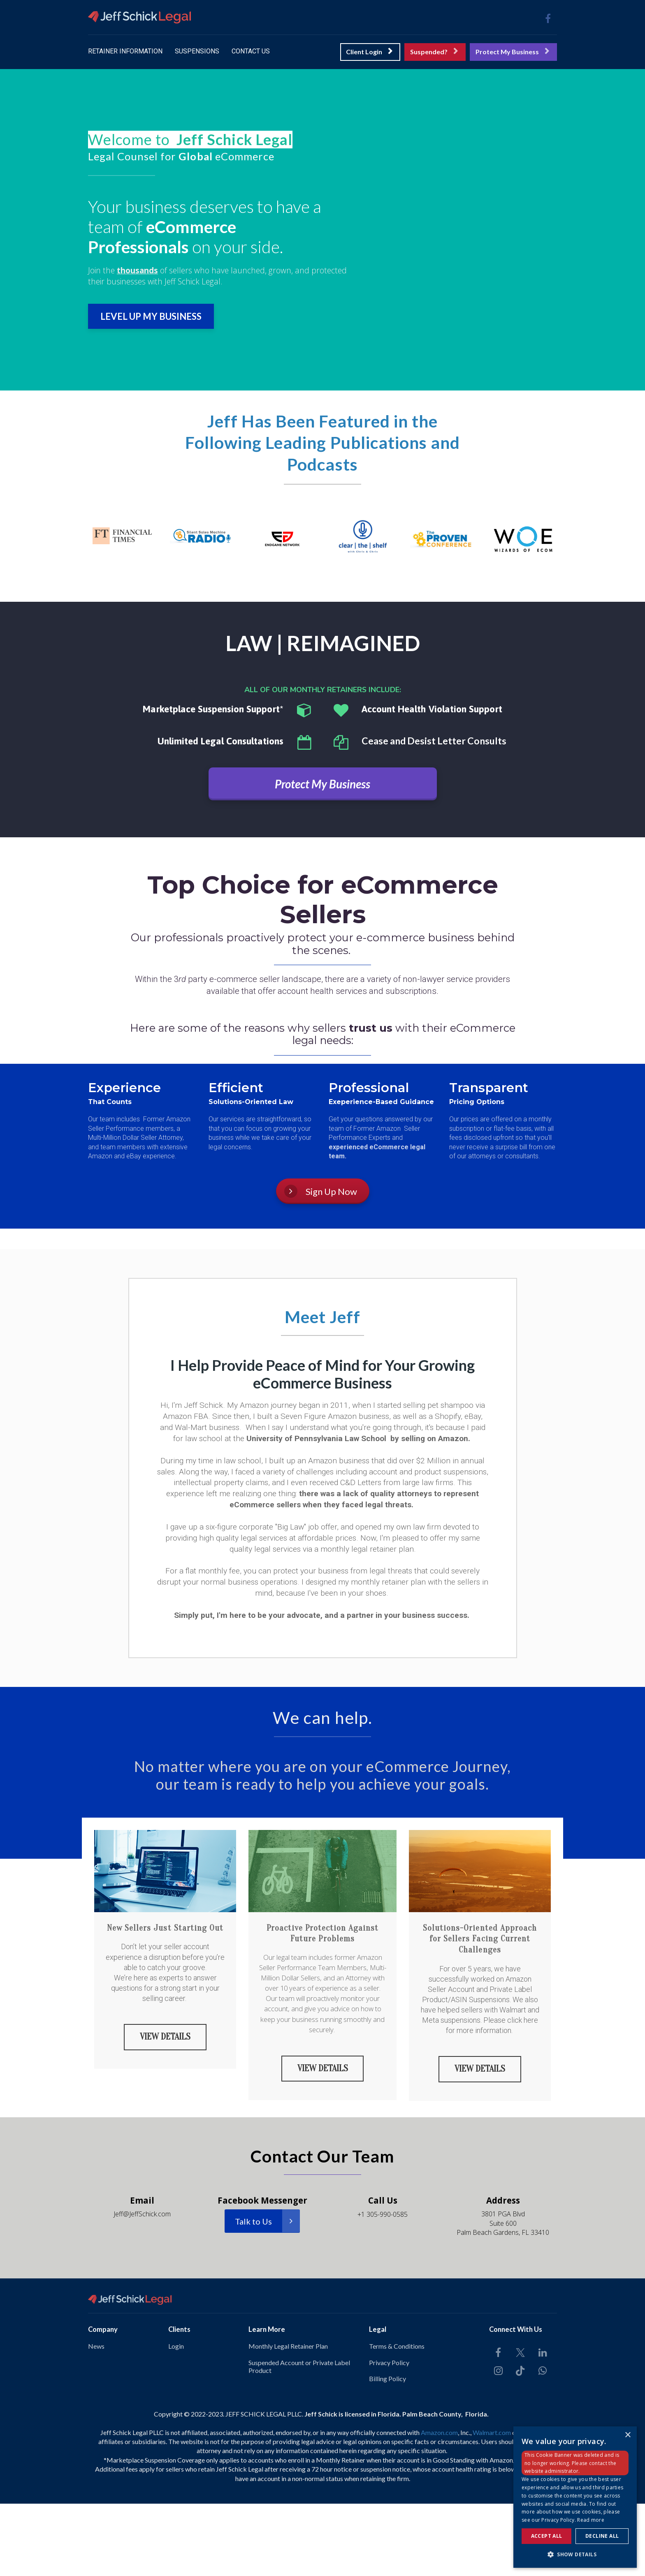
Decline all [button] (602, 2535)
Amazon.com (439, 2431)
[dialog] (575, 2497)
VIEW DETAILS (165, 2036)
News (96, 2345)
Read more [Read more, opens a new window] (590, 2519)
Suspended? (434, 51)
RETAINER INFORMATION (125, 51)
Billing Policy (387, 2378)
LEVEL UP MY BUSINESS (151, 316)
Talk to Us (267, 2220)
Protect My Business (512, 51)
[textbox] (222, 139)
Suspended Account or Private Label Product (299, 2365)
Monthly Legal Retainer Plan (288, 2345)
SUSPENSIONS (197, 51)
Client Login (369, 51)
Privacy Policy (389, 2361)
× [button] (627, 2435)
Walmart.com (492, 2431)
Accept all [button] (546, 2535)
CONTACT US (251, 51)
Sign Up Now (320, 1191)
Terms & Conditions (397, 2345)
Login (176, 2345)
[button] (575, 2554)
